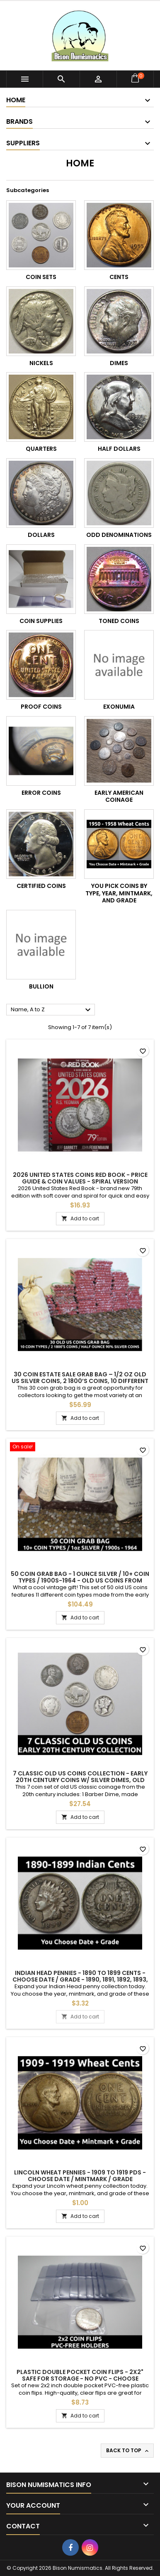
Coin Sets (41, 277)
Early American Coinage (119, 796)
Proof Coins (41, 706)
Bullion (41, 986)
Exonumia (119, 706)
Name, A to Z (52, 1010)
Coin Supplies (41, 621)
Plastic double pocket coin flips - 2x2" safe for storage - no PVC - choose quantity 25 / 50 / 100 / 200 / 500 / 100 (80, 2378)
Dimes (119, 363)
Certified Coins (41, 886)
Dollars (41, 535)
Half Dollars (119, 449)
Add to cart (80, 1218)
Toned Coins (119, 621)
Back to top (128, 2450)
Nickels (41, 363)
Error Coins (41, 793)
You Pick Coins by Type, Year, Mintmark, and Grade (119, 893)
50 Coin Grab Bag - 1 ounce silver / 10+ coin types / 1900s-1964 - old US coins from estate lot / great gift (80, 1580)
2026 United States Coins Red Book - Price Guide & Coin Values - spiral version (80, 1178)
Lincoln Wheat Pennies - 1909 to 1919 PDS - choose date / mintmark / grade (80, 2175)
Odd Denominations (119, 535)
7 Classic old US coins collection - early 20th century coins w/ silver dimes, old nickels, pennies (80, 1780)
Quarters (41, 449)
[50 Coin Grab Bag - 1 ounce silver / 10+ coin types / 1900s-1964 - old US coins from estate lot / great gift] (80, 1447)
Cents (118, 277)
